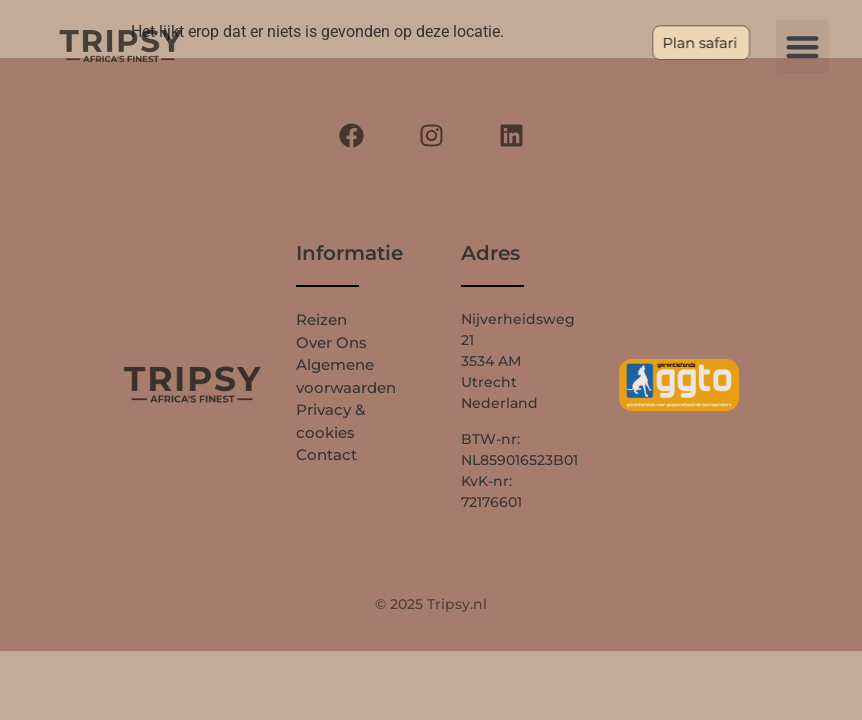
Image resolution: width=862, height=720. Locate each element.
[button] (802, 46)
